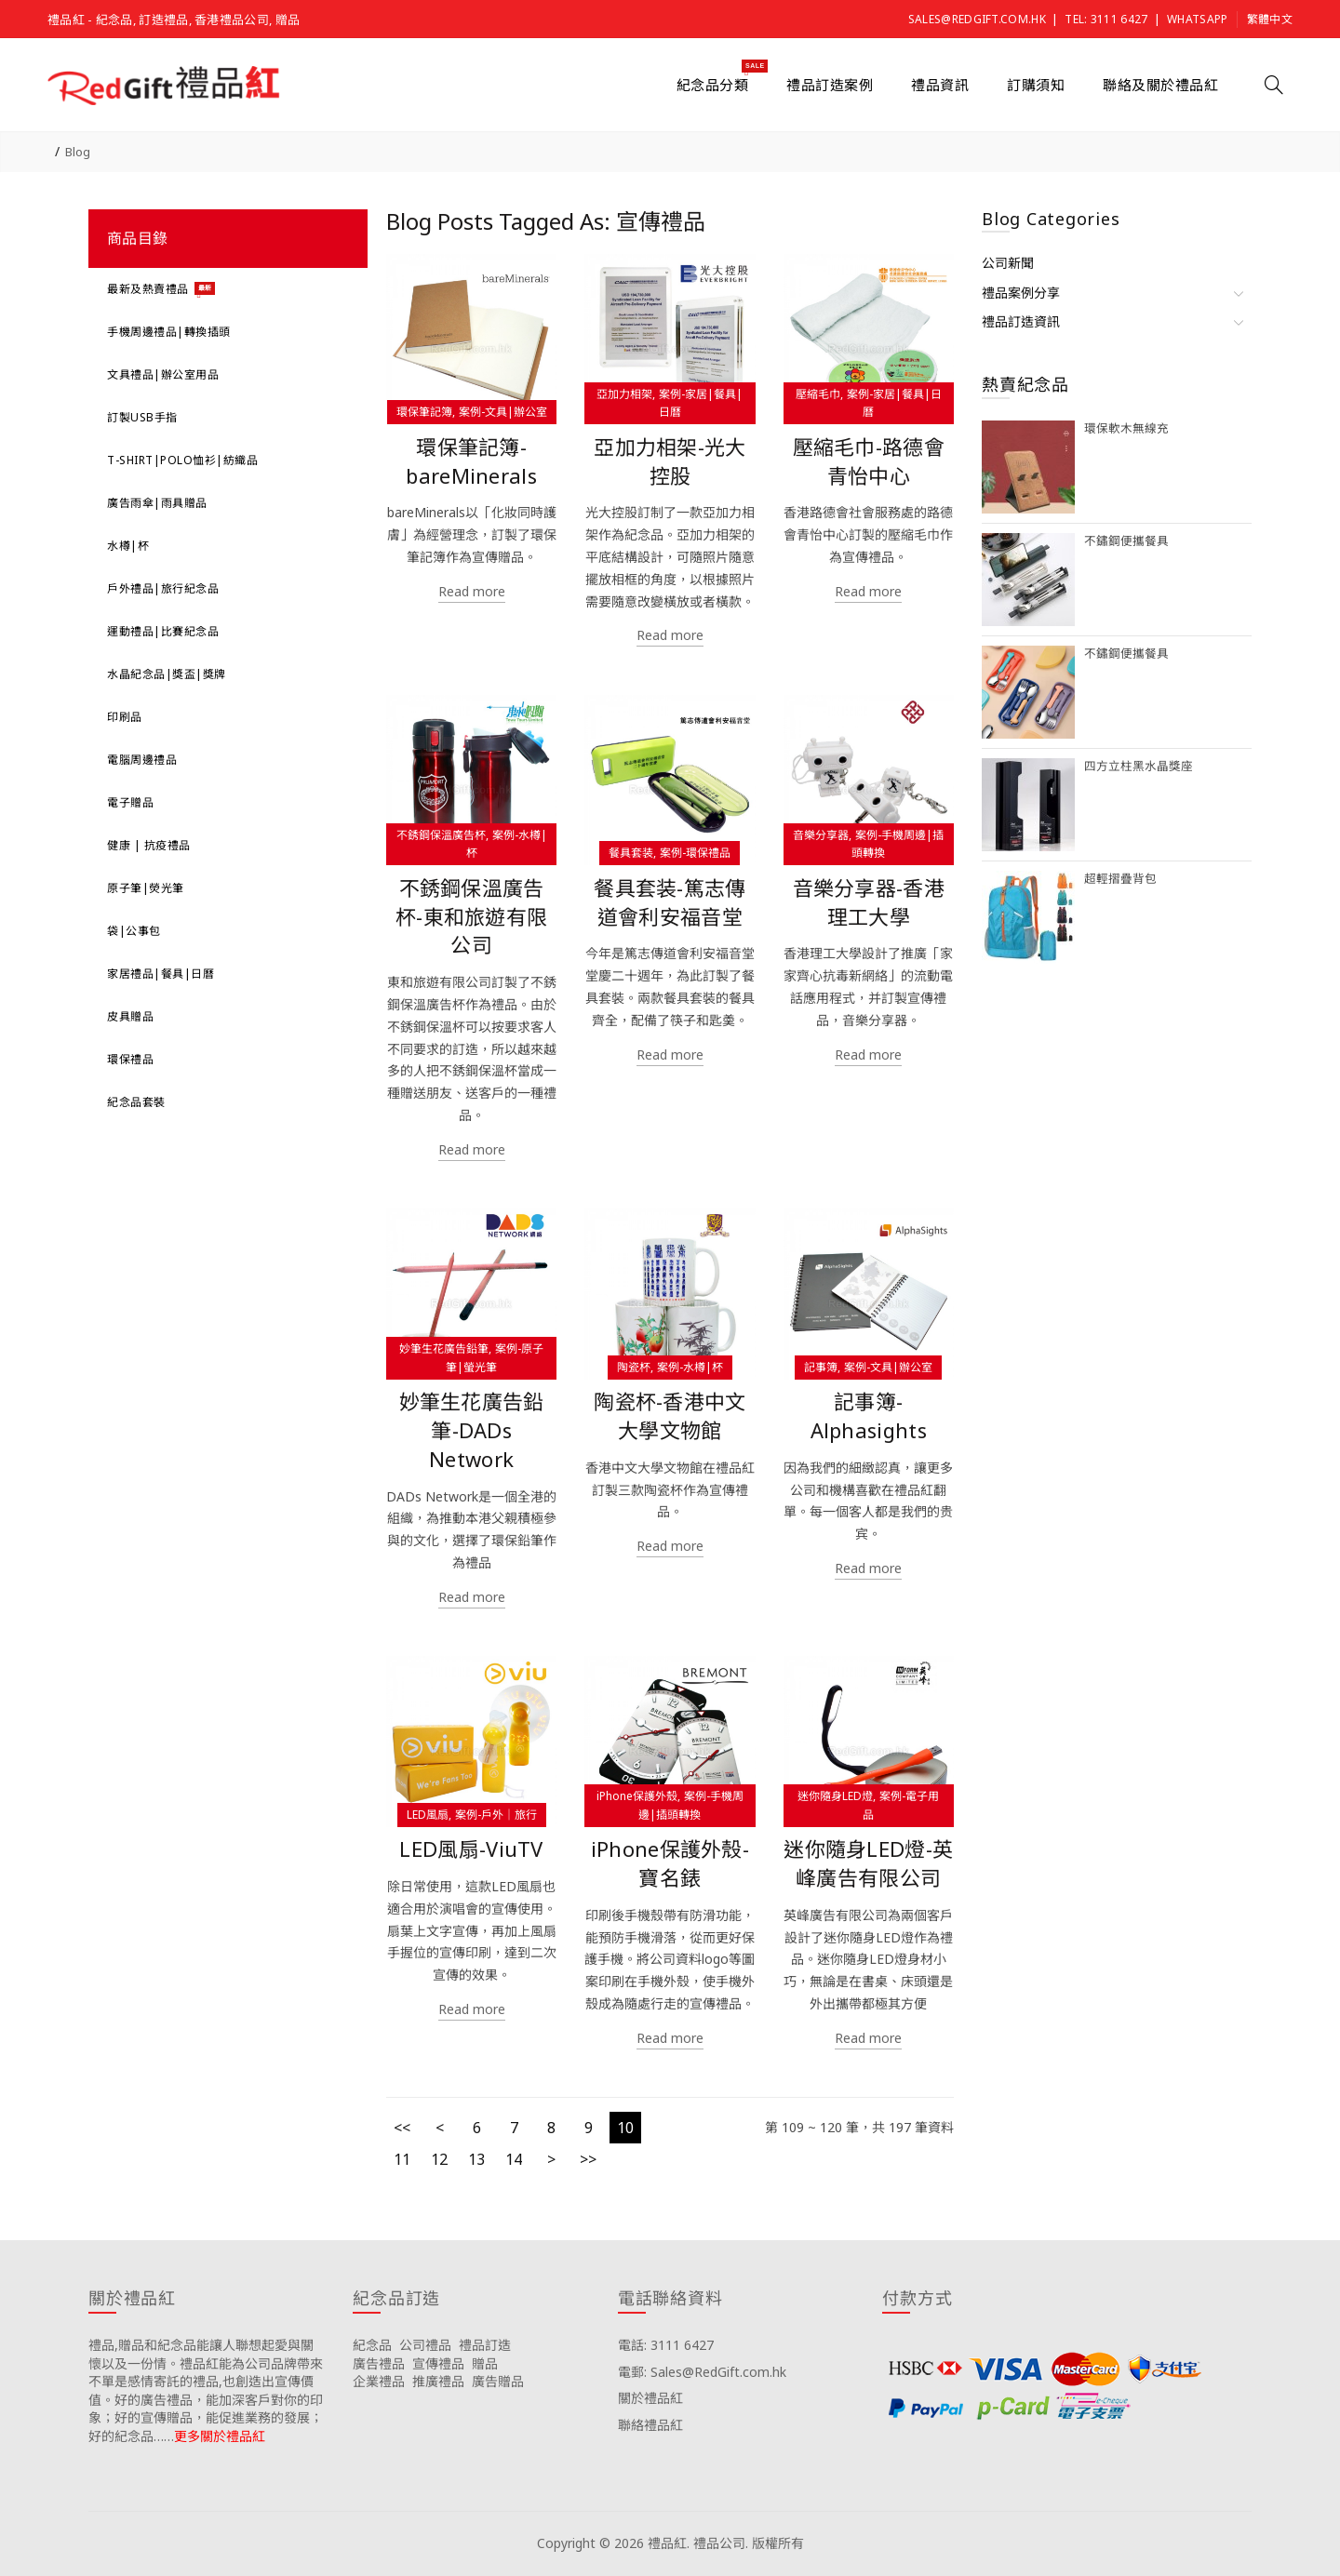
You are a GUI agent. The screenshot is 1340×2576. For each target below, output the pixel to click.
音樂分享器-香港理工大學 (869, 902)
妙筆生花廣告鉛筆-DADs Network (471, 1430)
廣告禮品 (379, 2363)
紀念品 (372, 2345)
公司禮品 (425, 2345)
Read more (471, 591)
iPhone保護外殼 (636, 1796)
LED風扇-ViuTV (471, 1848)
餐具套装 (631, 853)
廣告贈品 (498, 2381)
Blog (77, 151)
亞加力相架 (624, 394)
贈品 (485, 2363)
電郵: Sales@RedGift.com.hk (702, 2372)
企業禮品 (379, 2381)
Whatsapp (1197, 19)
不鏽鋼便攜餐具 (1126, 541)
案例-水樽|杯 (690, 1367)
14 (513, 2159)
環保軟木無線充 (1126, 428)
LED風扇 (428, 1814)
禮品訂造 (485, 2345)
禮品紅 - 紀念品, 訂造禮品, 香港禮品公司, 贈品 (173, 19)
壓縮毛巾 (818, 394)
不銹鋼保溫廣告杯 (441, 835)
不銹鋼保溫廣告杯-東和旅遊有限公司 (471, 916)
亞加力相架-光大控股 (669, 461)
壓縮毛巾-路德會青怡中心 (869, 461)
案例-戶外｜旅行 (496, 1814)
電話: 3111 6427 (666, 2345)
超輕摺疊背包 (1120, 879)
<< (402, 2127)
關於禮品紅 (650, 2398)
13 (476, 2159)
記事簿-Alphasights (869, 1416)
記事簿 (821, 1367)
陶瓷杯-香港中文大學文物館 (669, 1416)
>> (588, 2159)
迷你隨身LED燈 (835, 1796)
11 (402, 2159)
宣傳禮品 (438, 2363)
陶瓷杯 (633, 1367)
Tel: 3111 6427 (1106, 19)
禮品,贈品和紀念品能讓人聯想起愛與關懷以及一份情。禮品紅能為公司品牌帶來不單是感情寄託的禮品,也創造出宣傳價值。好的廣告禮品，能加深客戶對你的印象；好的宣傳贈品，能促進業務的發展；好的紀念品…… (205, 2390)
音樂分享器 (821, 835)
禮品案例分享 (1021, 292)
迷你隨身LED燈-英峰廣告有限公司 (868, 1863)
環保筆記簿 (424, 412)
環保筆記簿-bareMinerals (471, 461)
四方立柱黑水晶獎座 (1138, 766)
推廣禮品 (438, 2381)
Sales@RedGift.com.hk (977, 19)
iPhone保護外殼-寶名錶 (670, 1863)
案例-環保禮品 (695, 853)
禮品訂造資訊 (1021, 321)
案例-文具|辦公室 (503, 412)
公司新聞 (1008, 263)
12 (439, 2159)
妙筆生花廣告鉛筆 (444, 1348)
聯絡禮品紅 (650, 2425)
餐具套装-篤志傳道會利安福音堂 (669, 902)
